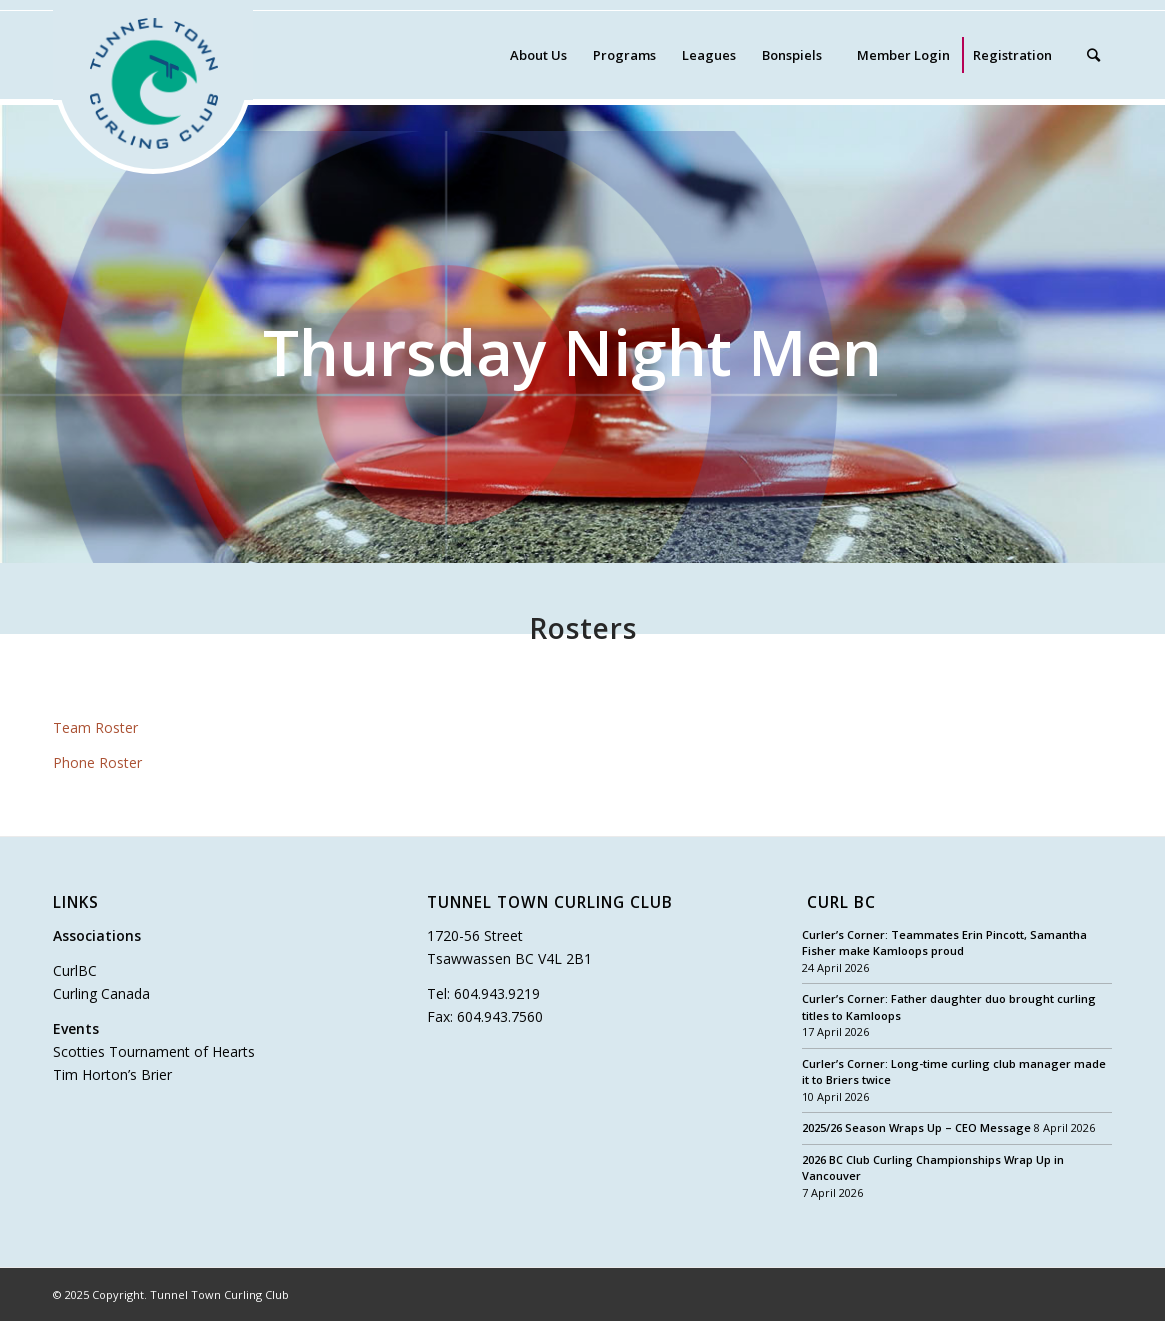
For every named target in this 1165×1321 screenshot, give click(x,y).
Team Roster (95, 727)
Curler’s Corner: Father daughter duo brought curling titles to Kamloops (949, 1007)
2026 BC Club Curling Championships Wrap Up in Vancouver (933, 1168)
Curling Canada (101, 993)
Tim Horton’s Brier (112, 1074)
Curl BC (841, 903)
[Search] (1093, 55)
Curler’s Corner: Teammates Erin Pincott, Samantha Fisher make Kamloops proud (944, 943)
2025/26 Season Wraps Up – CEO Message (916, 1127)
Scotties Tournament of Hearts (154, 1051)
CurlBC (75, 970)
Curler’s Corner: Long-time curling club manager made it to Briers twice (954, 1072)
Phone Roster (97, 762)
